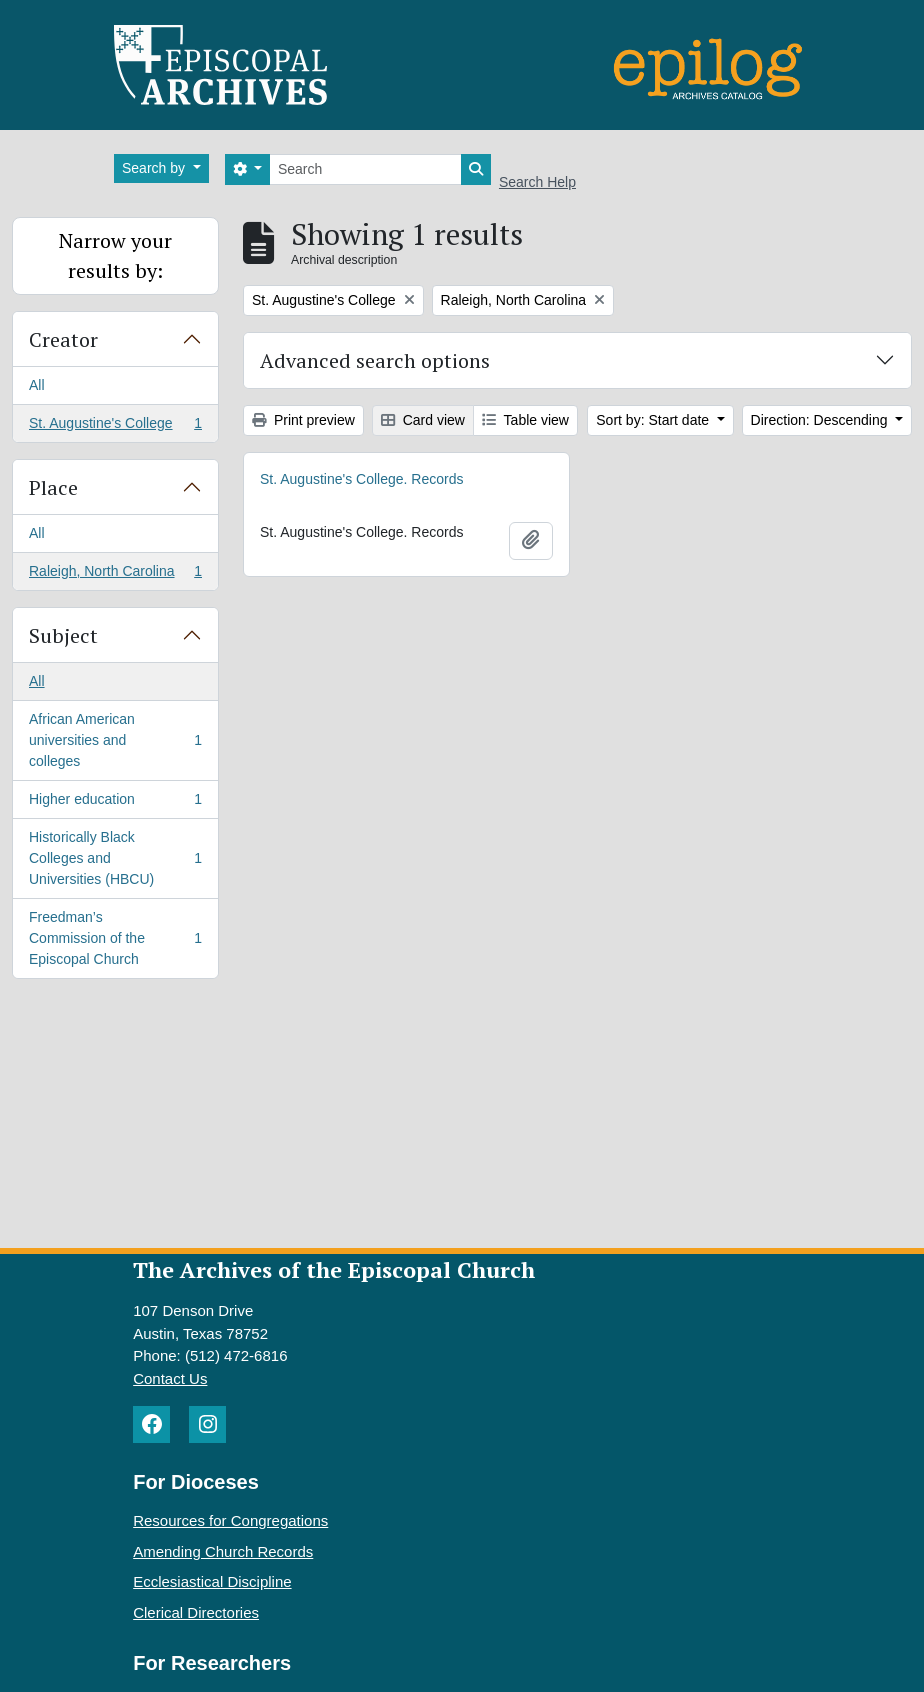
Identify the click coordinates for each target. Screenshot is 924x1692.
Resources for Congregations (230, 1520)
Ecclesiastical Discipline (212, 1581)
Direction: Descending (821, 420)
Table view (525, 420)
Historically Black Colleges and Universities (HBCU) (115, 858)
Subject (63, 635)
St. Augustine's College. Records (361, 479)
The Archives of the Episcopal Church (334, 1269)
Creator (63, 339)
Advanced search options (375, 360)
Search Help (537, 182)
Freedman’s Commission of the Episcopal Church (115, 938)
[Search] (365, 169)
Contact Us (170, 1378)
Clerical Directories (196, 1612)
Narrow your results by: (115, 255)
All (37, 385)
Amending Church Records (223, 1551)
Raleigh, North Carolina (115, 575)
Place (53, 487)
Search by (155, 168)
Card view (423, 420)
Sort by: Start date (654, 420)
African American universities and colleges (115, 740)
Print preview (303, 420)
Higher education (115, 803)
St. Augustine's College (115, 427)
